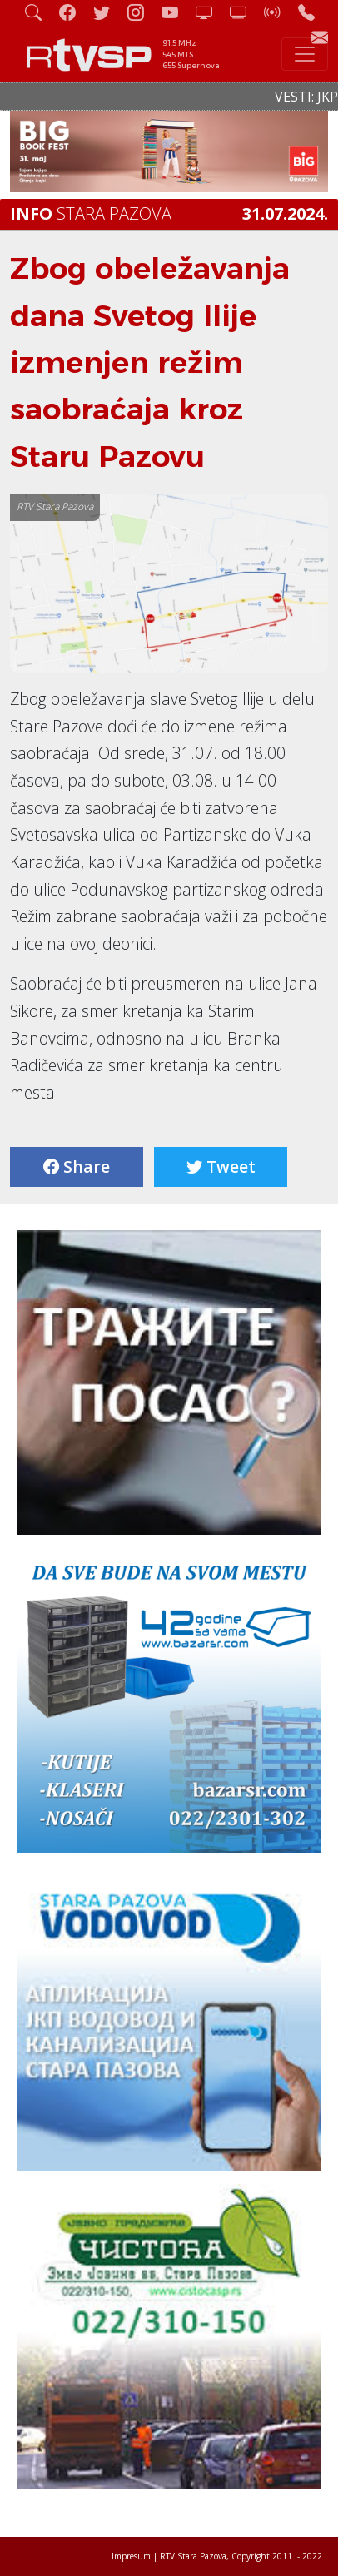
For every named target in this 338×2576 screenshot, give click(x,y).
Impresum (131, 2556)
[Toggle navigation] (304, 54)
